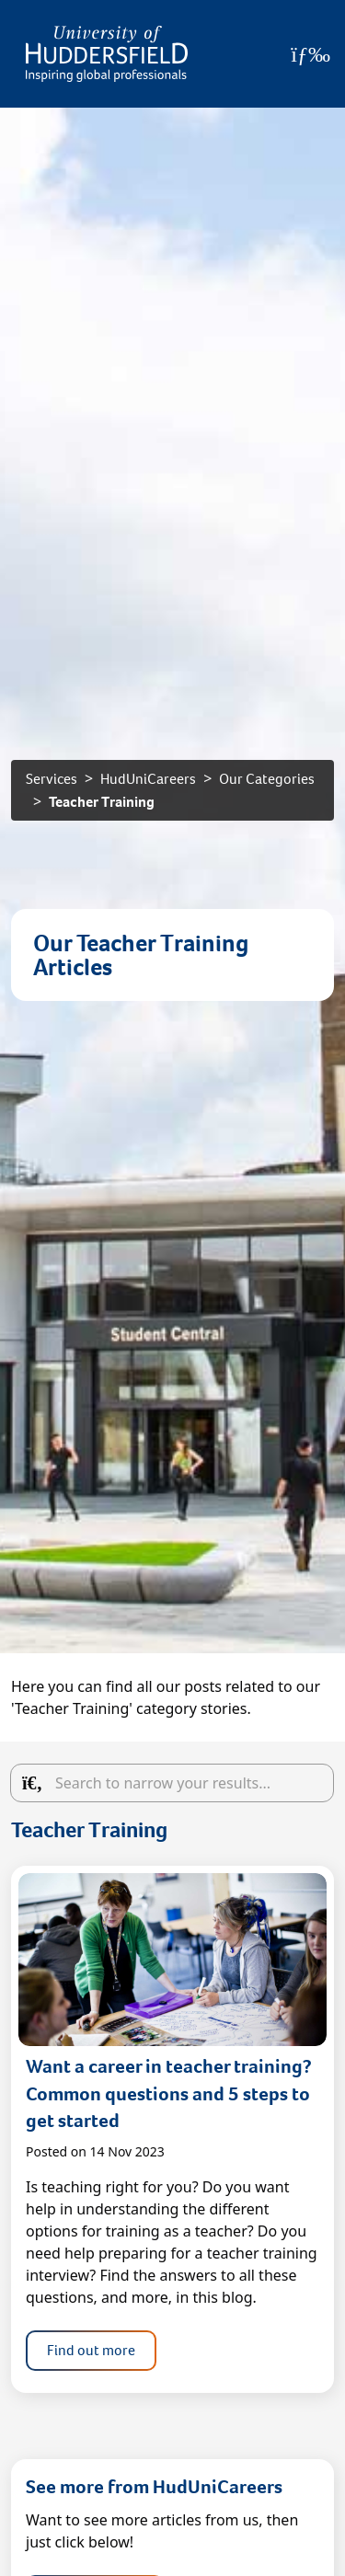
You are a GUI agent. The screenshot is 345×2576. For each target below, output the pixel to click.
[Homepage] (107, 54)
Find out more (91, 2350)
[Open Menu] (310, 54)
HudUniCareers (148, 778)
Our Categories (267, 778)
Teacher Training (102, 801)
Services (51, 778)
